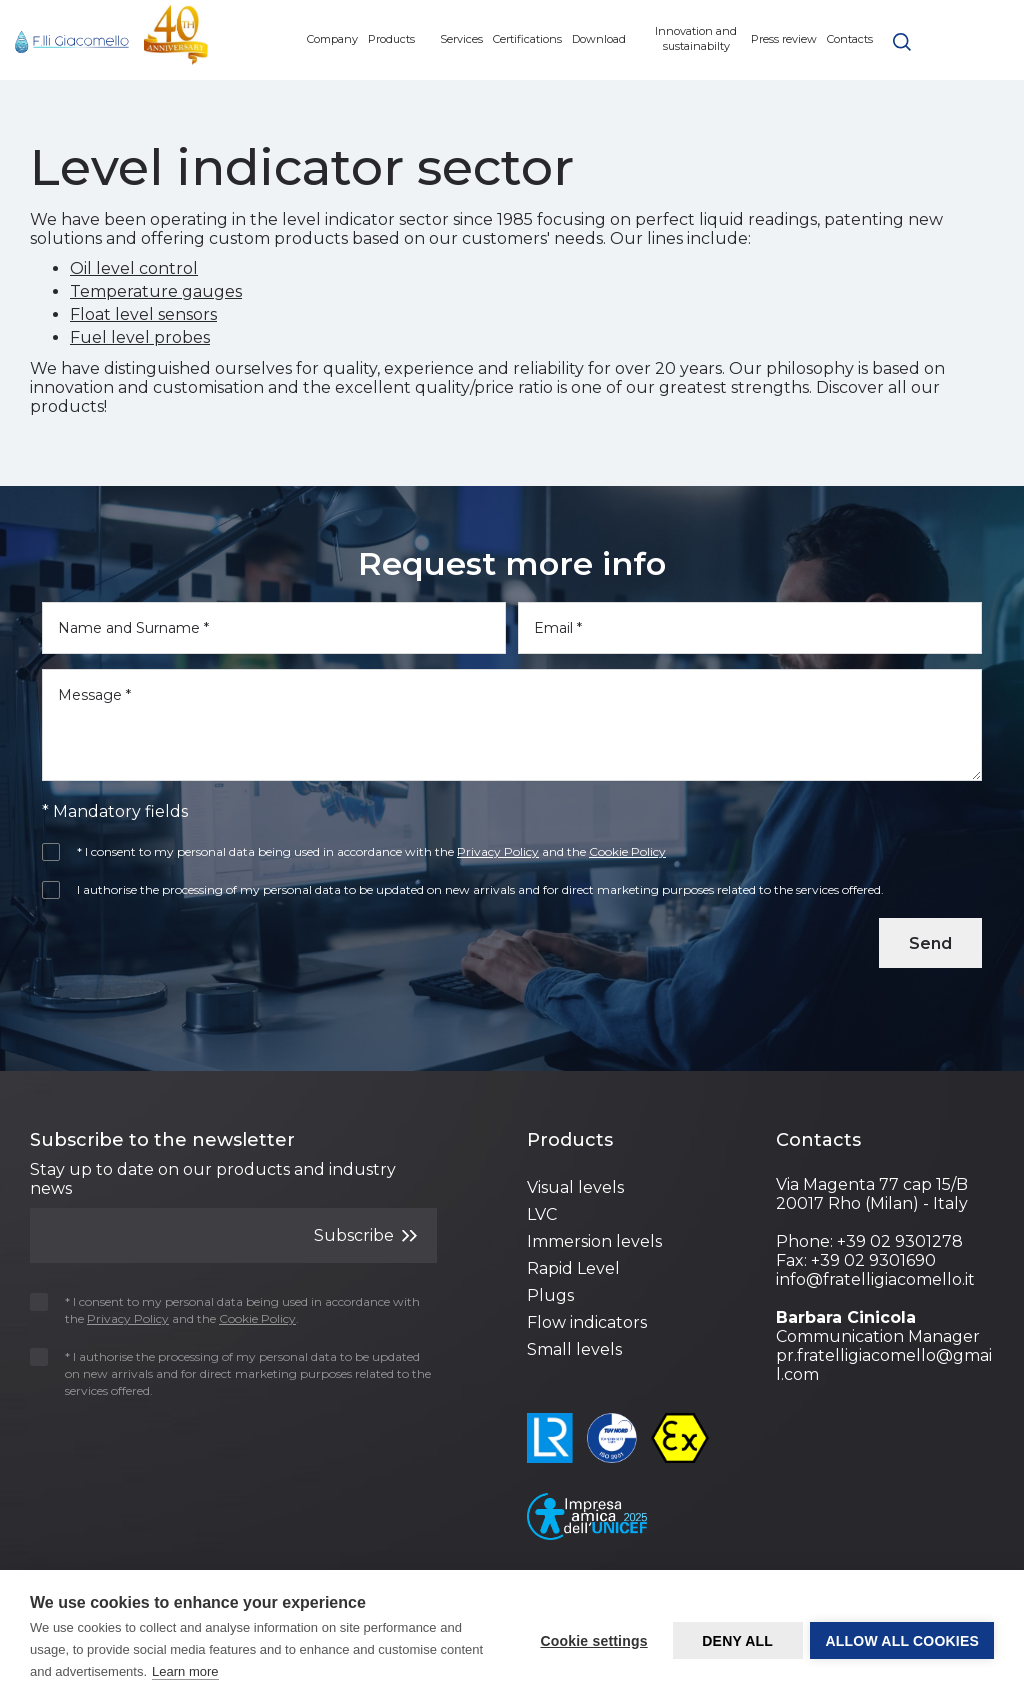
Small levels (574, 1349)
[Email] (750, 628)
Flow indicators (587, 1322)
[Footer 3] (885, 1141)
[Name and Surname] (274, 628)
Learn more (185, 1671)
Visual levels (575, 1187)
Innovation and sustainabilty (696, 38)
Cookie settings (591, 1640)
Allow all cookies (902, 1640)
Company (332, 39)
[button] (902, 40)
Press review (784, 39)
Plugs (550, 1295)
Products (399, 39)
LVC (542, 1214)
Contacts (850, 39)
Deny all (735, 1640)
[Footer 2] (636, 1141)
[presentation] (159, 948)
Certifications (527, 39)
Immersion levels (594, 1241)
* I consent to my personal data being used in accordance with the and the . (225, 1310)
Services (461, 39)
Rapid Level (573, 1268)
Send (930, 943)
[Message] (512, 725)
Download (606, 39)
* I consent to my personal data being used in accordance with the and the (360, 851)
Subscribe (365, 1234)
